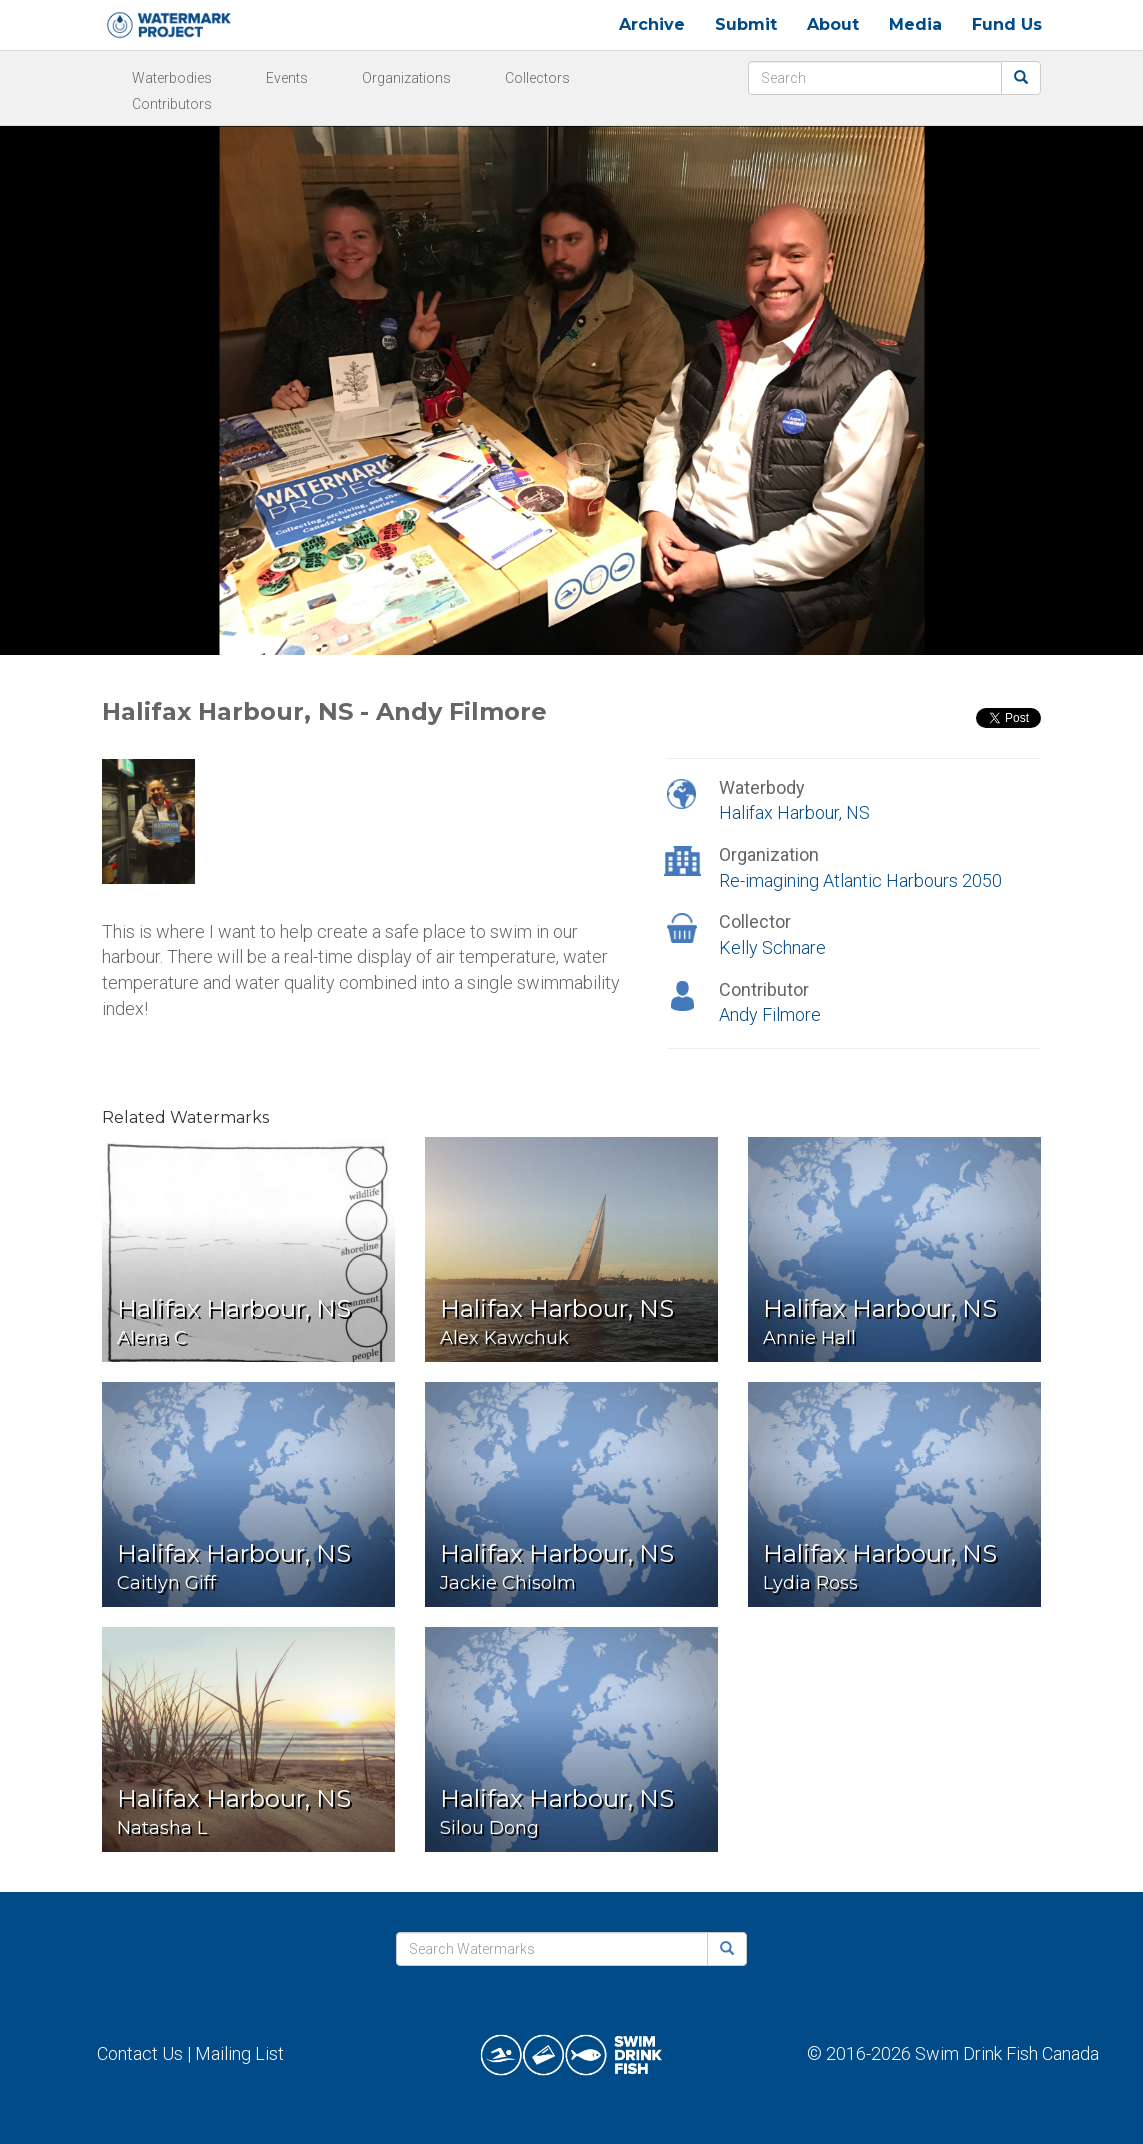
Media (915, 24)
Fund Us (1007, 24)
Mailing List (239, 2053)
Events (287, 78)
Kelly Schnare (772, 947)
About (833, 24)
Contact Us (140, 2053)
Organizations (406, 78)
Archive (652, 24)
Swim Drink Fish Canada (1007, 2053)
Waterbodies (172, 78)
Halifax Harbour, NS (794, 812)
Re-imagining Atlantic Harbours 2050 (860, 880)
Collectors (537, 78)
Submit (746, 24)
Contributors (172, 104)
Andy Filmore (770, 1014)
